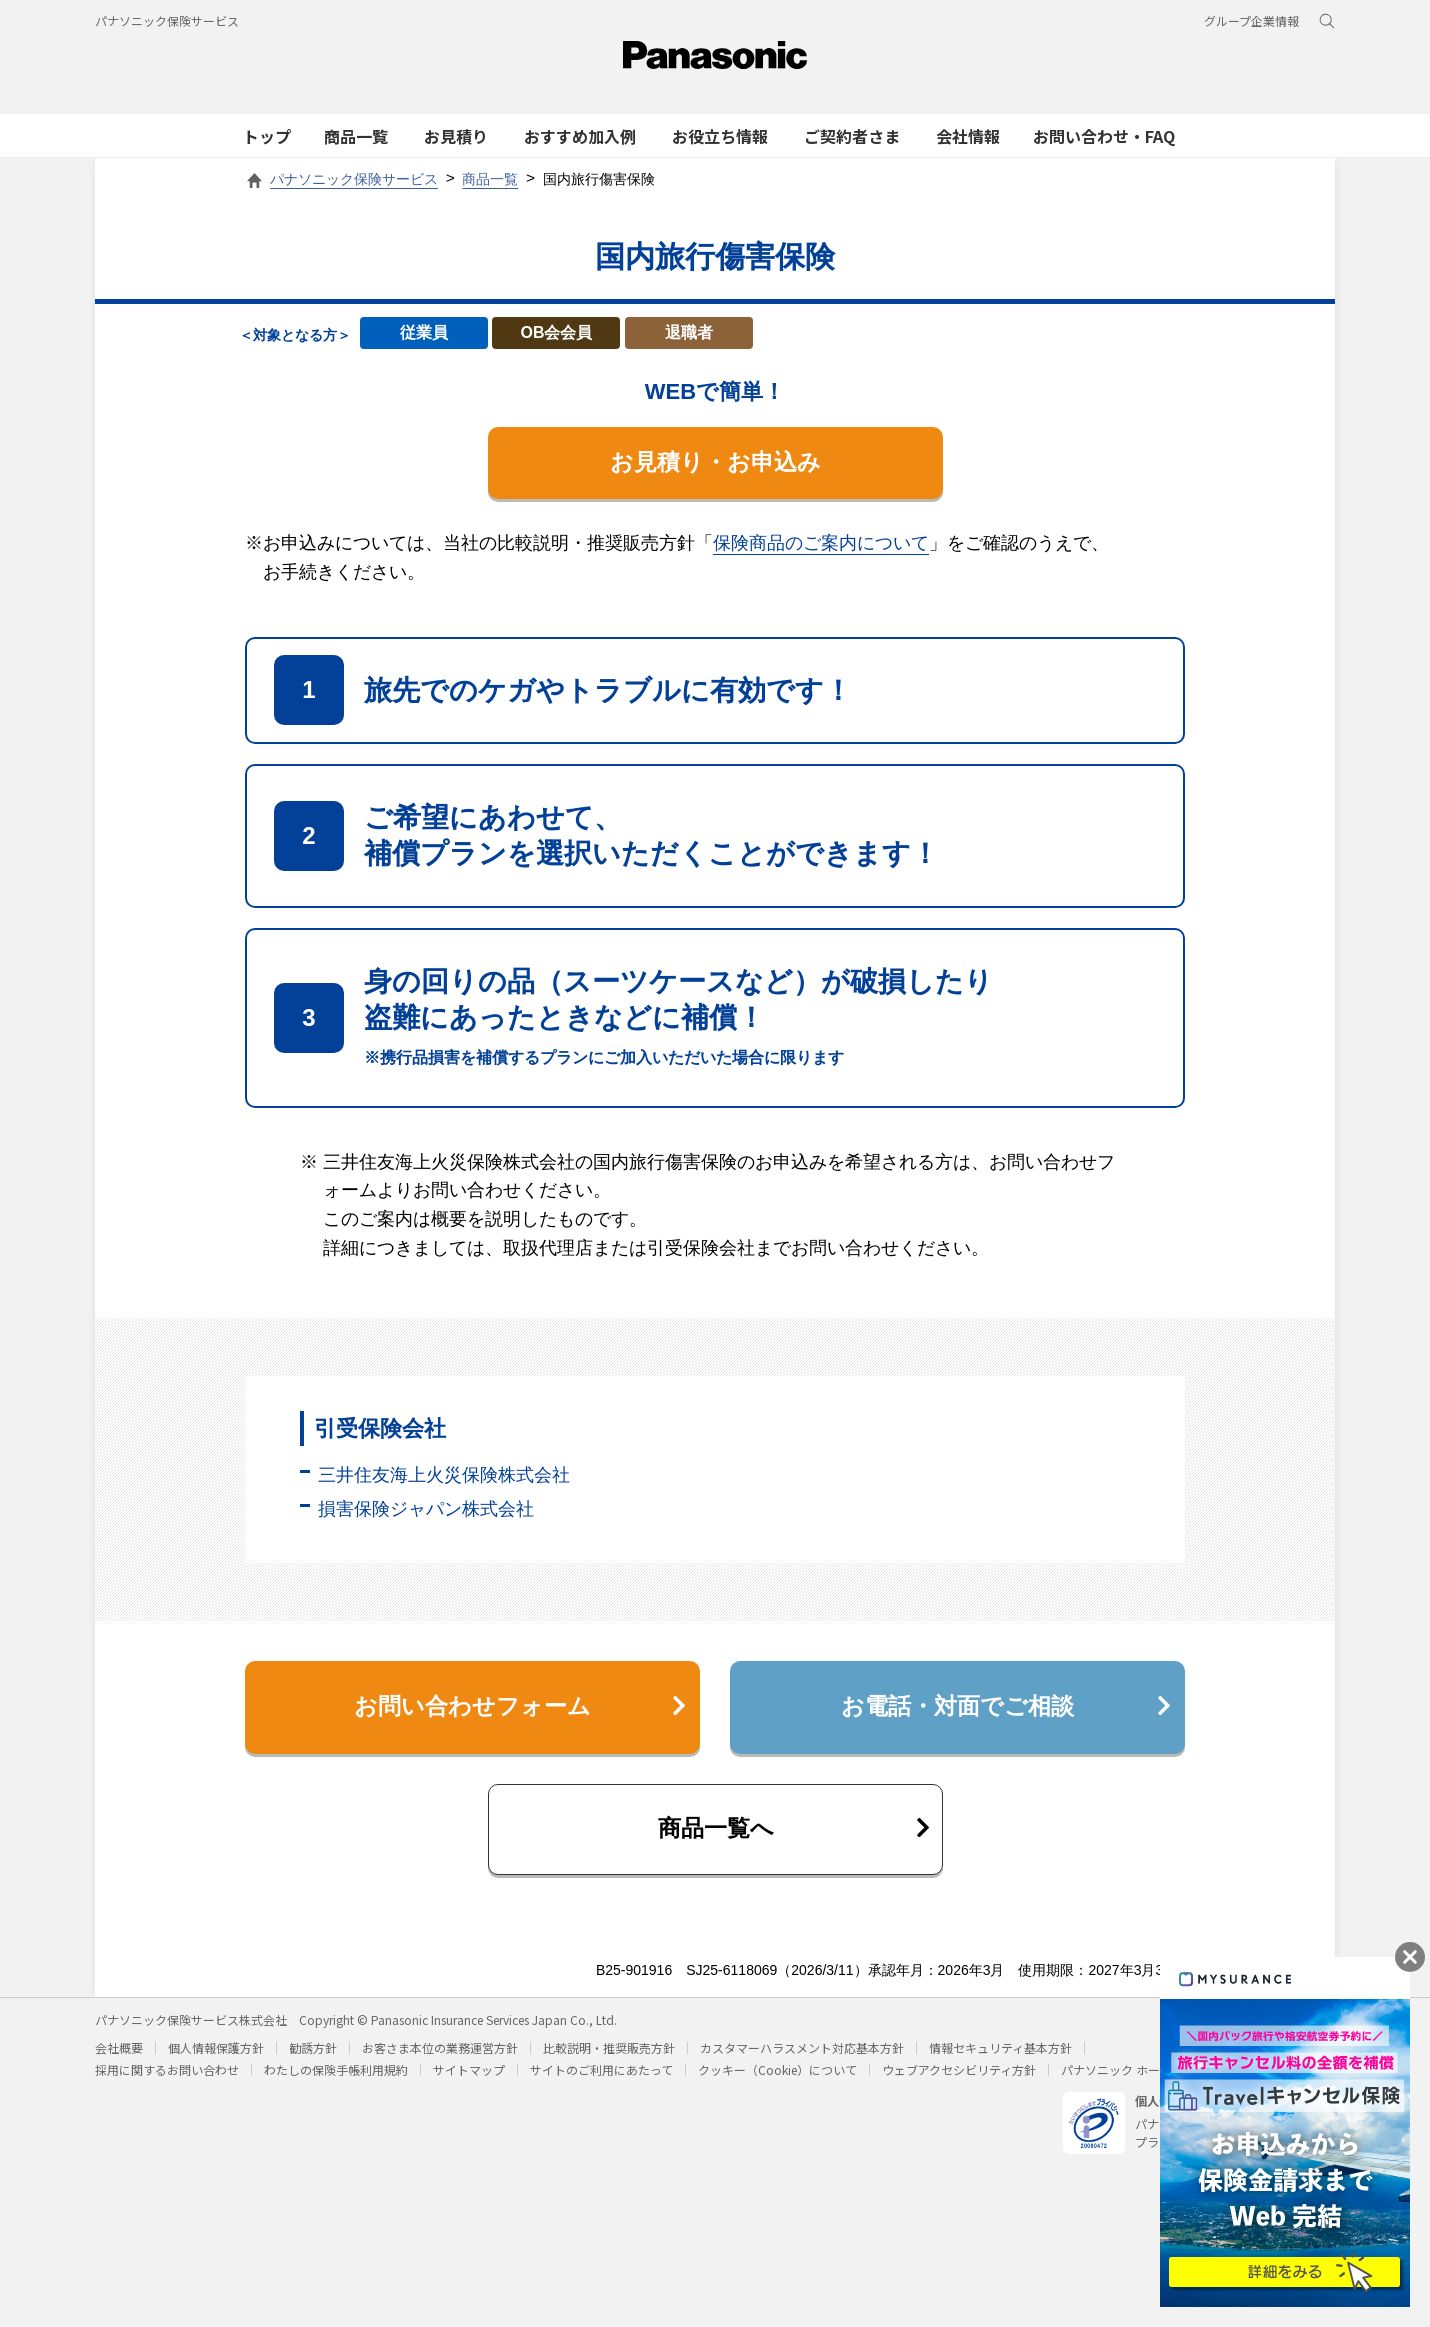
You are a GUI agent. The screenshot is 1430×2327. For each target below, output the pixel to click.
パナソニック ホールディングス (1146, 2082)
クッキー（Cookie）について (777, 2082)
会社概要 (119, 2060)
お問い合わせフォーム (517, 1712)
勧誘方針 (313, 2060)
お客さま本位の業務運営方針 (440, 2060)
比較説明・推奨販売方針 (609, 2060)
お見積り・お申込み (715, 463)
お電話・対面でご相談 (1003, 1712)
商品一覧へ (792, 1839)
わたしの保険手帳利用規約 (336, 2082)
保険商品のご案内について (821, 545)
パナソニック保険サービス (167, 20)
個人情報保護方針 (216, 2060)
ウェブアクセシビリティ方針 (959, 2082)
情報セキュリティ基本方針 (1000, 2060)
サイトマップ (469, 2082)
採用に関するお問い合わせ (167, 2082)
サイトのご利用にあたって (601, 2082)
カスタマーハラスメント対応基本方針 (802, 2060)
